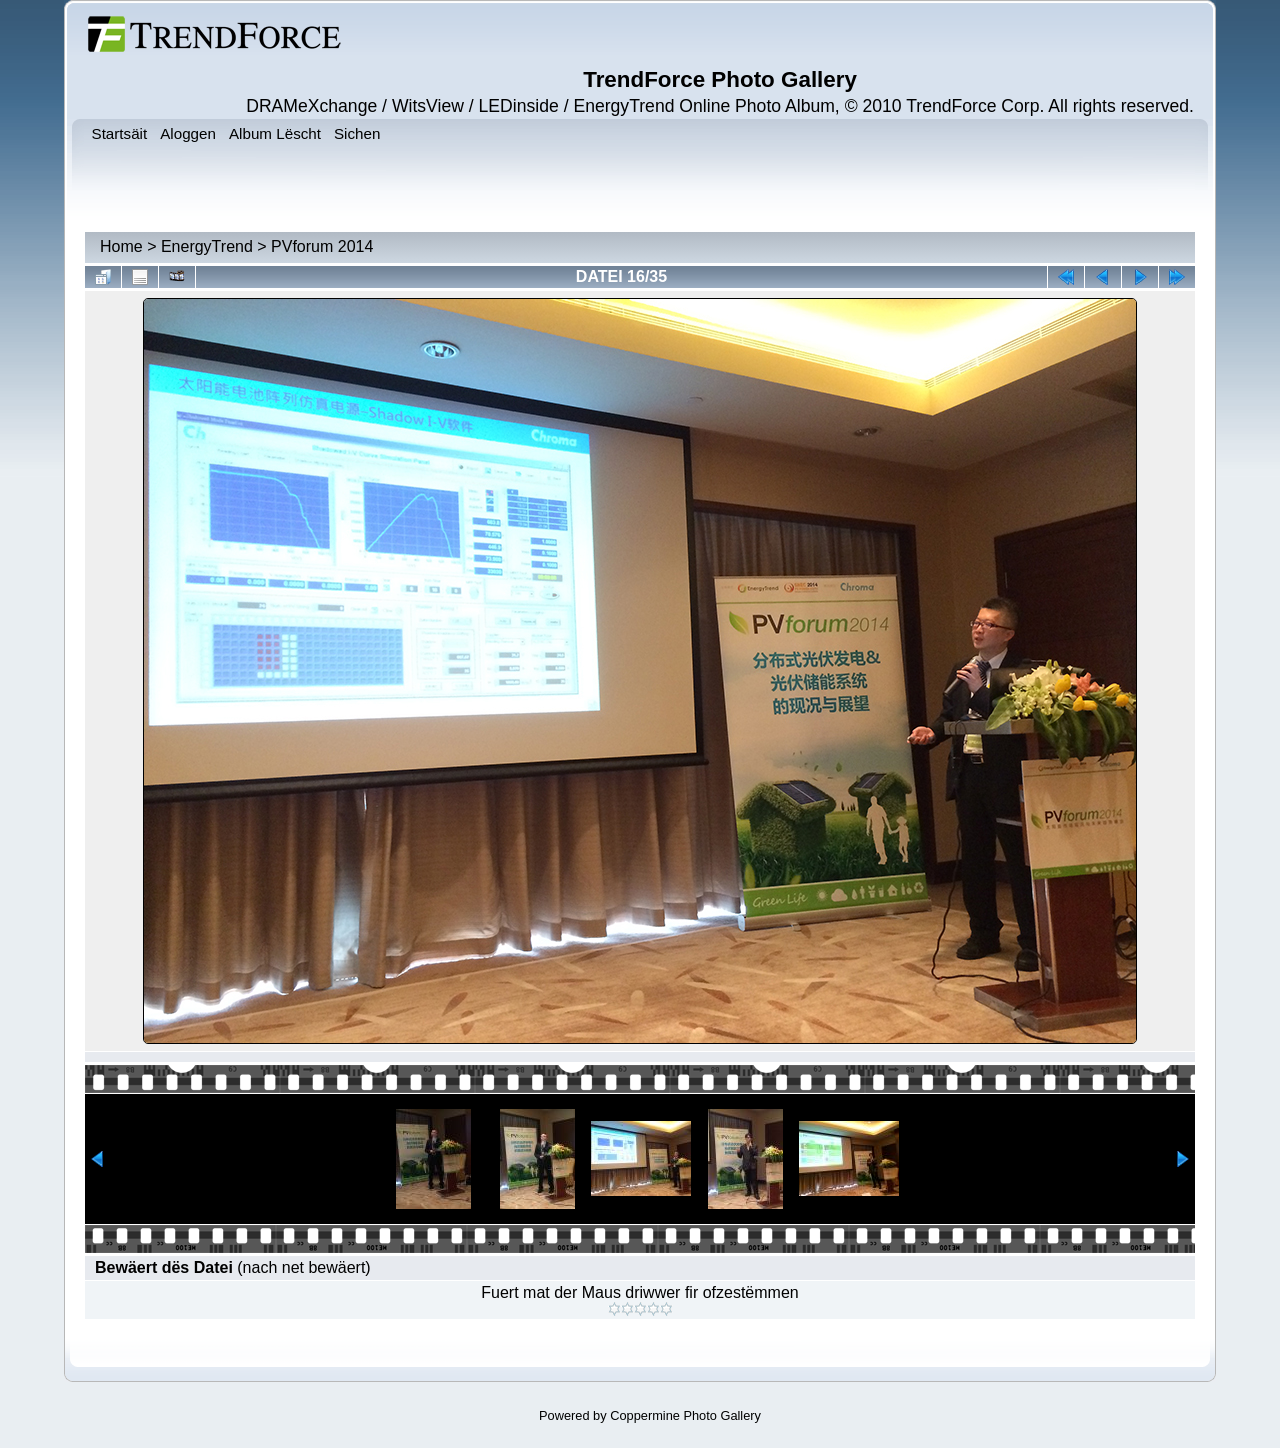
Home (121, 246)
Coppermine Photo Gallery (685, 1415)
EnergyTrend (207, 246)
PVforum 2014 (322, 246)
